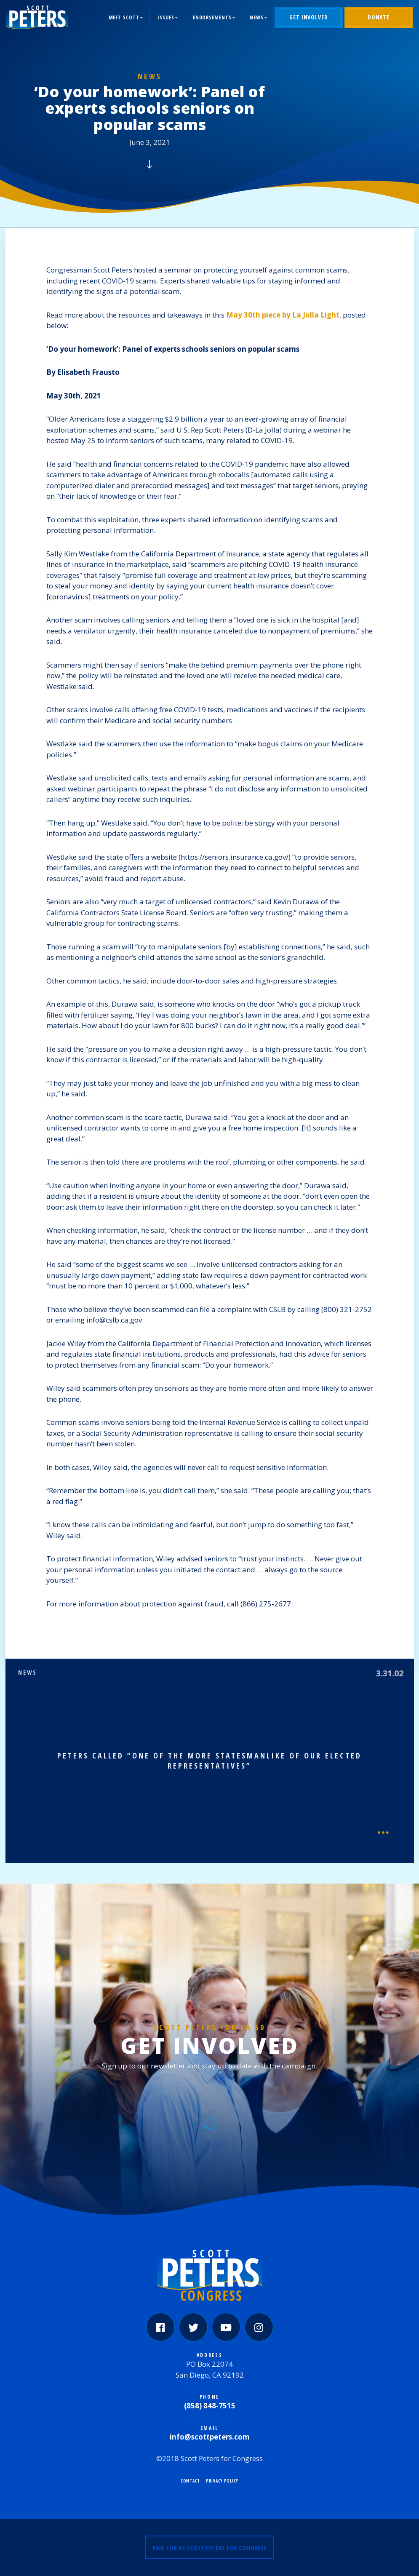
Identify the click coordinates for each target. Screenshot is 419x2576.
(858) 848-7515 (209, 2405)
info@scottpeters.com (210, 2437)
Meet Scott (124, 17)
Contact (190, 2481)
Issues (165, 17)
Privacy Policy (222, 2481)
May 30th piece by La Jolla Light (282, 315)
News (257, 17)
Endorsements (212, 17)
